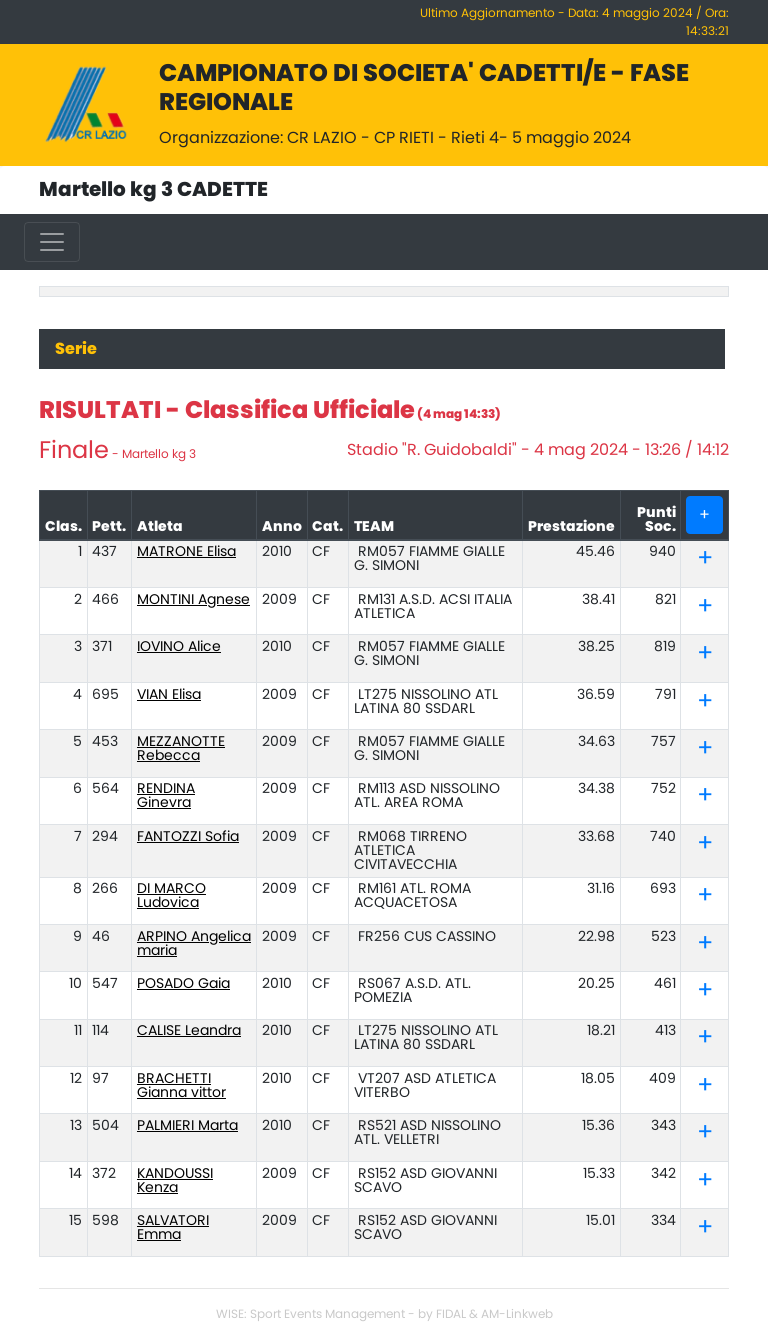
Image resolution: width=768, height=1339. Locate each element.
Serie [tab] (76, 349)
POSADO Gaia (183, 984)
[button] (705, 562)
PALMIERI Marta (187, 1126)
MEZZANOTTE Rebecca (181, 749)
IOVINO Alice (179, 647)
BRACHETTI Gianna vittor (181, 1086)
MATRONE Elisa (186, 552)
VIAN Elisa (169, 695)
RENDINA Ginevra (166, 796)
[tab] (704, 559)
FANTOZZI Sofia (188, 837)
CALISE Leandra (189, 1031)
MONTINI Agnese (193, 600)
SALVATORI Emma (173, 1228)
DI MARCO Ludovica (171, 896)
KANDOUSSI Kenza (175, 1181)
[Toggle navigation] (52, 242)
